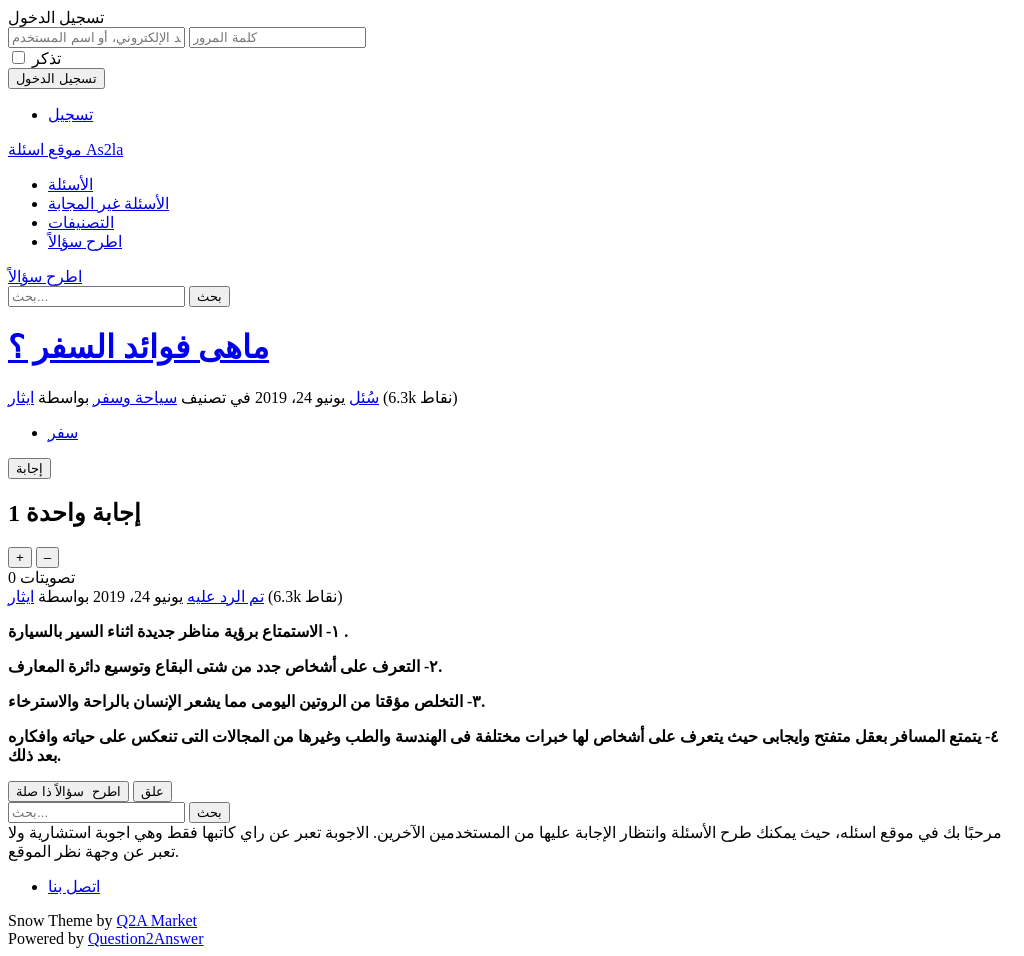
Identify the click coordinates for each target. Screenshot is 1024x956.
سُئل (364, 397)
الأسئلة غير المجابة (108, 203)
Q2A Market (157, 920)
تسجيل (70, 114)
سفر (63, 432)
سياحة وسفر (135, 397)
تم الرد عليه (225, 596)
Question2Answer (146, 938)
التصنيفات (81, 222)
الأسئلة (70, 184)
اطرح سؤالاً (85, 241)
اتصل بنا (74, 886)
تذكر (46, 58)
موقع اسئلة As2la (65, 149)
